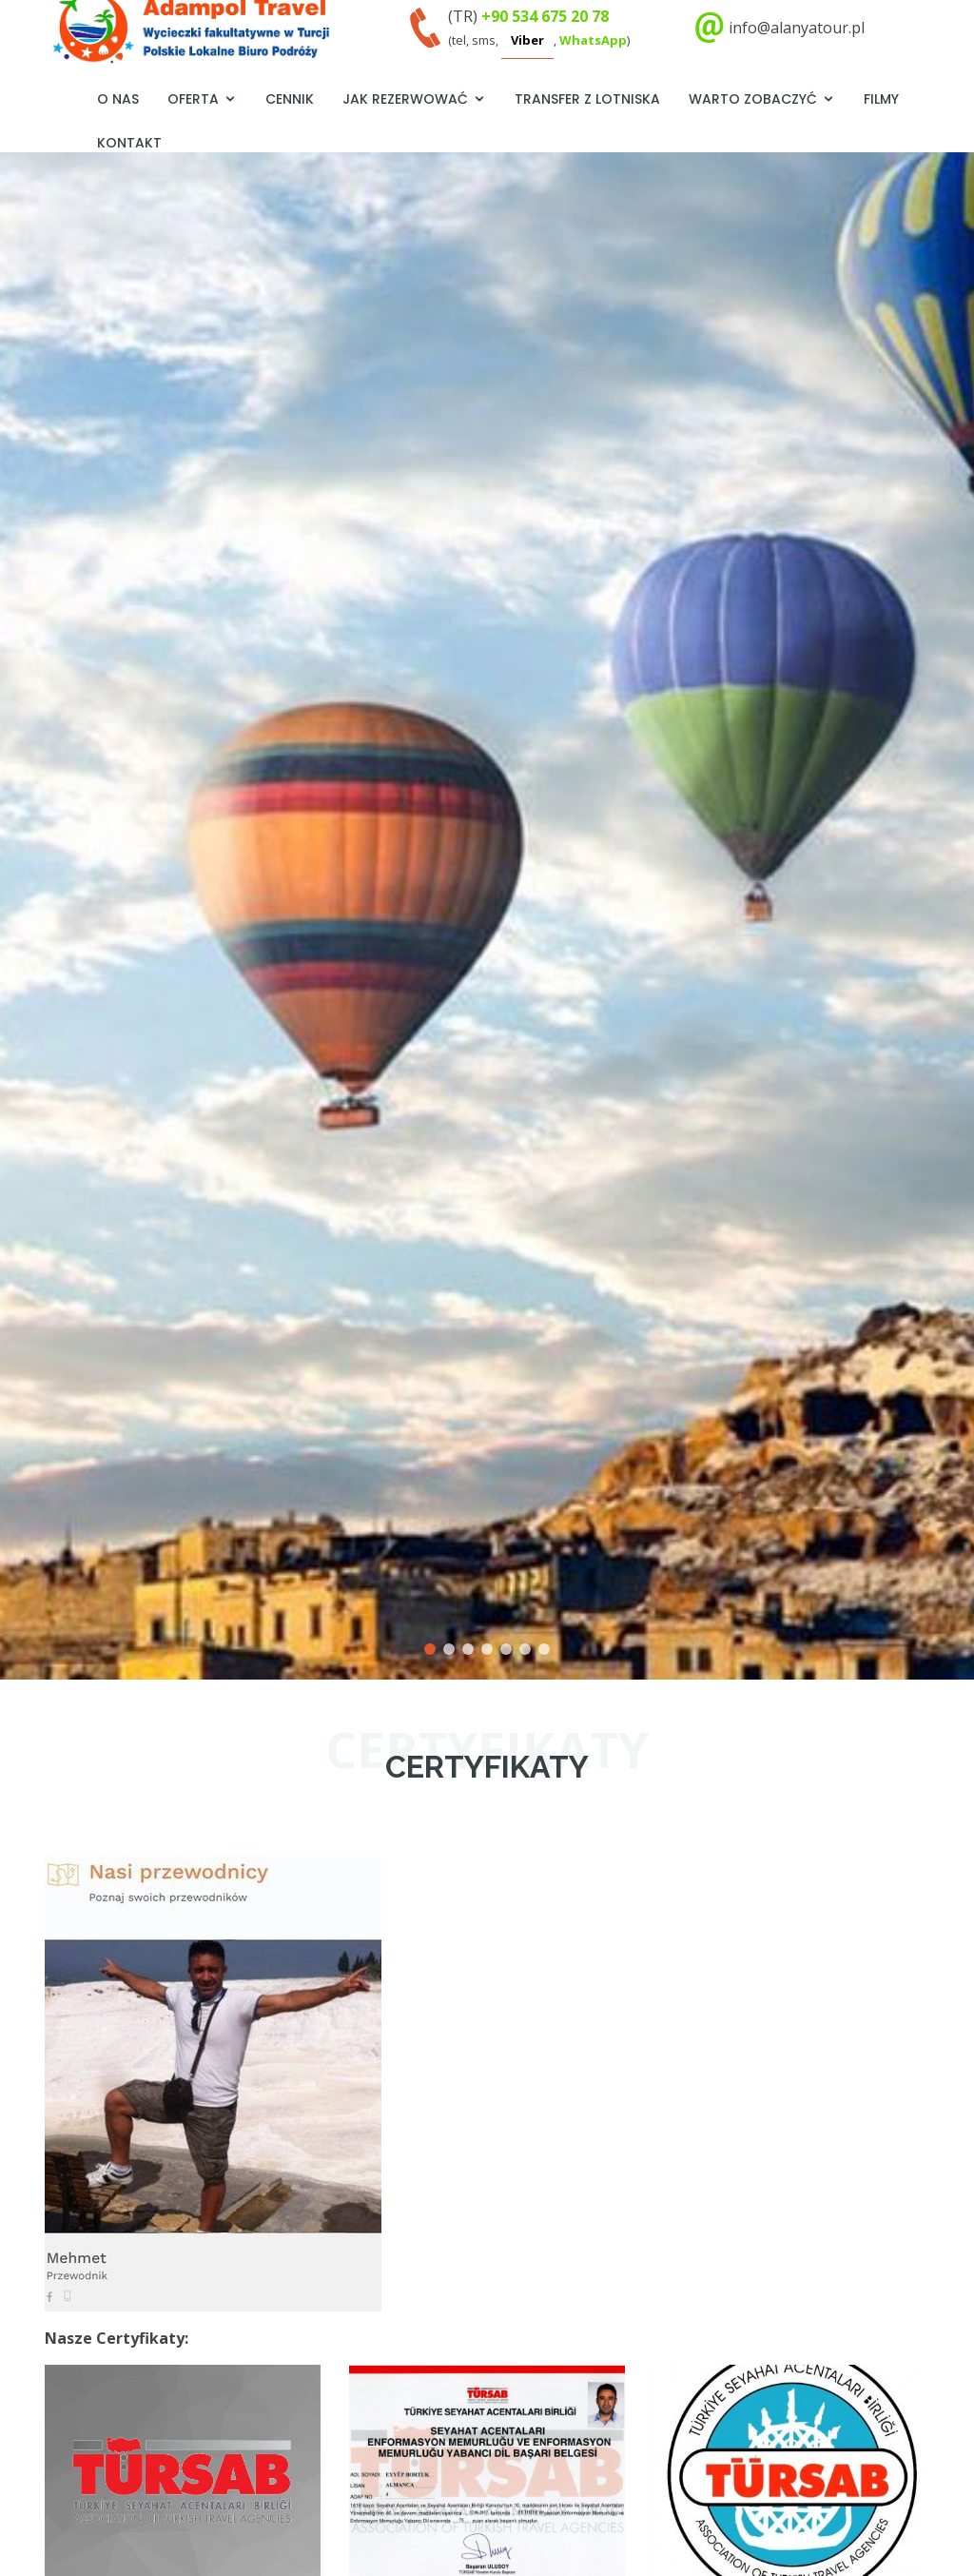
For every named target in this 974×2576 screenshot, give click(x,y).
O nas (118, 98)
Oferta (193, 98)
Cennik (289, 98)
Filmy (881, 98)
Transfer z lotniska (587, 98)
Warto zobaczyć (753, 98)
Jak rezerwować (405, 98)
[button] (24, 899)
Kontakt (129, 142)
